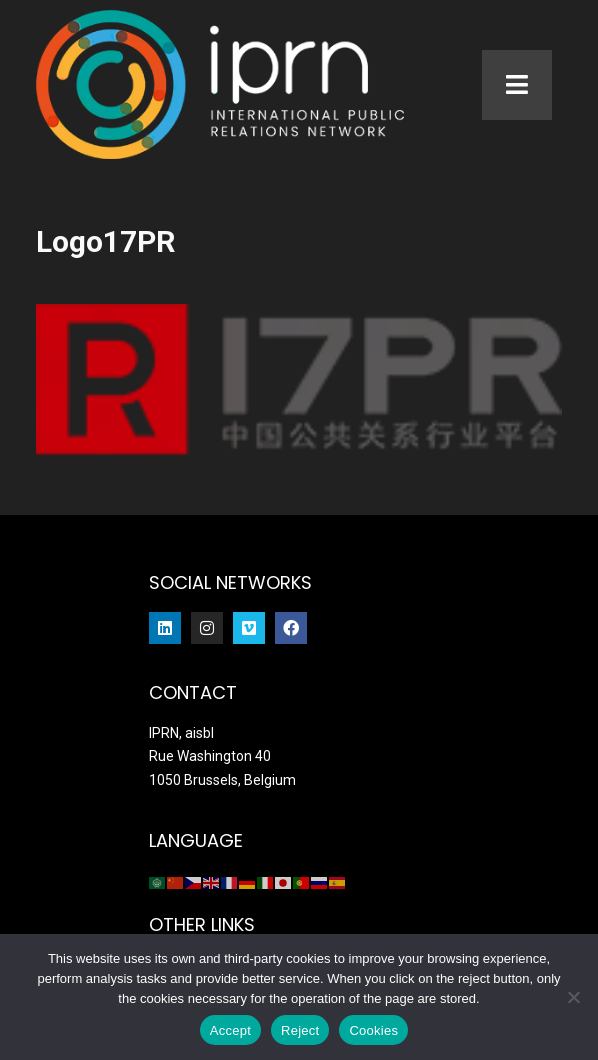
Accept (230, 1030)
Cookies (373, 1030)
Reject (300, 1030)
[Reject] (573, 997)
